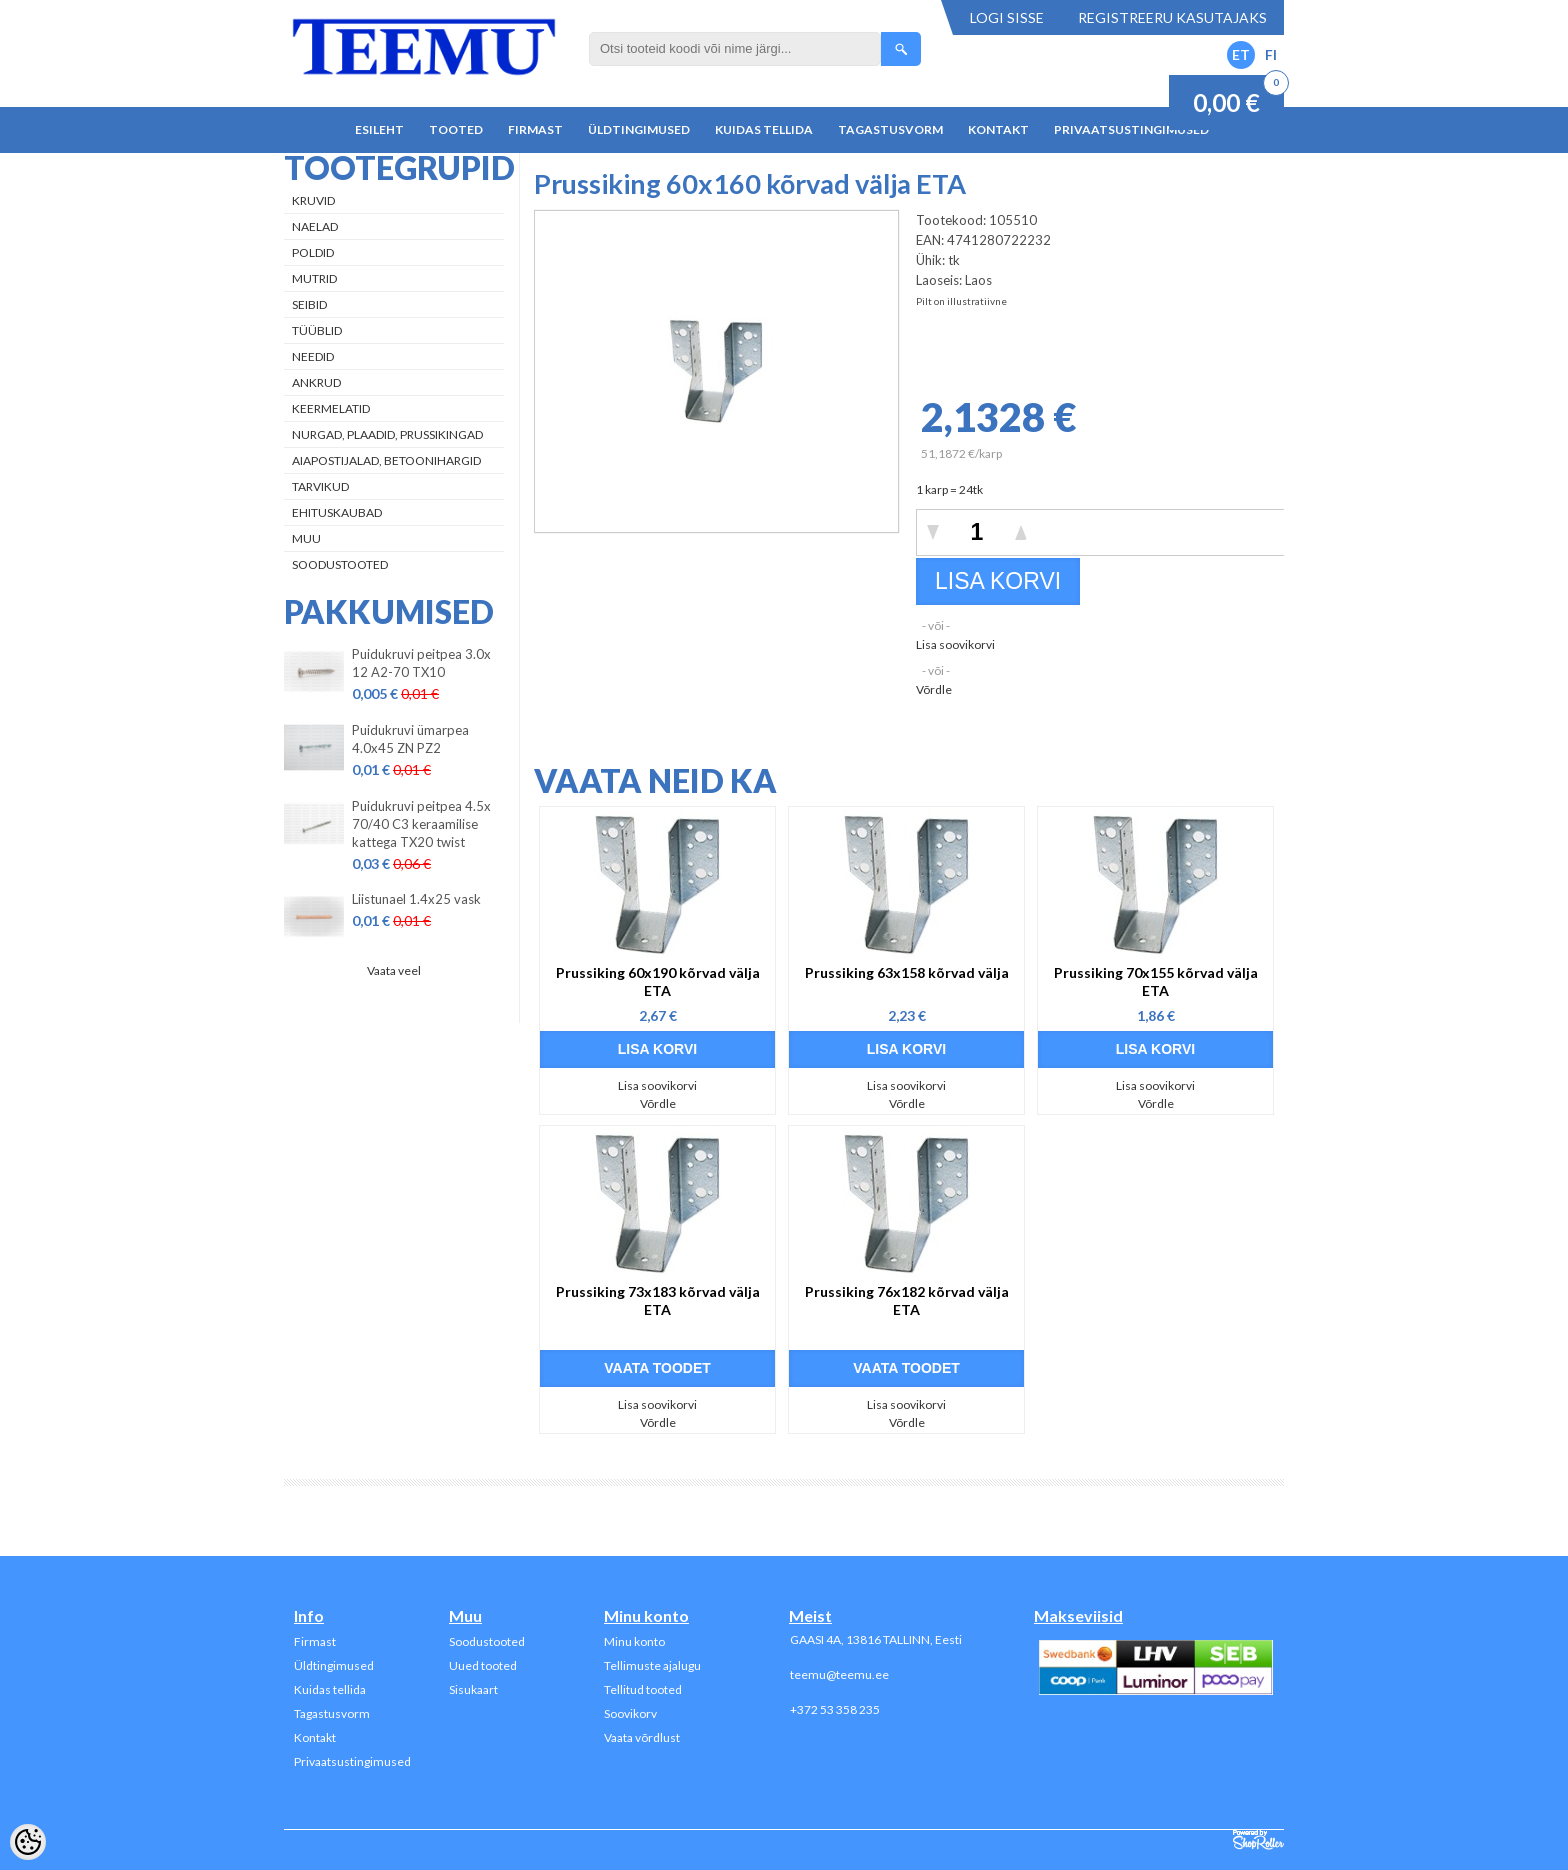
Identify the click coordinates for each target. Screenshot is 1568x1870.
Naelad (315, 226)
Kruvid (313, 200)
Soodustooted (340, 564)
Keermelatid (331, 408)
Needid (313, 356)
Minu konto (634, 1641)
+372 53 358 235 (835, 1709)
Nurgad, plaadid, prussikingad (387, 434)
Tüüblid (317, 330)
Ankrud (316, 382)
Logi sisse (1007, 17)
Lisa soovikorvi (955, 644)
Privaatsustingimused (1131, 129)
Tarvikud (320, 486)
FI (1271, 54)
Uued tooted (483, 1665)
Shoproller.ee (1258, 1840)
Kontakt (998, 129)
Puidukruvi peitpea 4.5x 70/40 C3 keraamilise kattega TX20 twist (421, 824)
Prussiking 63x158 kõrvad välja (907, 972)
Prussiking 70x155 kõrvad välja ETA (1156, 981)
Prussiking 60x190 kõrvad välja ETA (658, 981)
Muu (306, 538)
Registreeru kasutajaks (1172, 17)
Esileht (379, 129)
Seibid (309, 304)
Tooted (456, 129)
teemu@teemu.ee (839, 1674)
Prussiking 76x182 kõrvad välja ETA (907, 1300)
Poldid (313, 252)
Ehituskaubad (337, 512)
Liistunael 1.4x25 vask (416, 899)
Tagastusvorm (890, 129)
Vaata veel (394, 970)
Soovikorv (630, 1713)
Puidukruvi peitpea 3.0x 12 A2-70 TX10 (421, 663)
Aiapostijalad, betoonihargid (386, 460)
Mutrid (314, 278)
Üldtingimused (639, 129)
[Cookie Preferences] (28, 1842)
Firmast (535, 129)
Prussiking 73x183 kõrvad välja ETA (658, 1300)
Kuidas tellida (764, 129)
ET (1241, 54)
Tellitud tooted (643, 1689)
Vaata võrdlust (642, 1737)
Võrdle (934, 689)
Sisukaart (473, 1689)
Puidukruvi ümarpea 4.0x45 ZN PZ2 (410, 739)
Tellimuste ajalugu (652, 1665)
